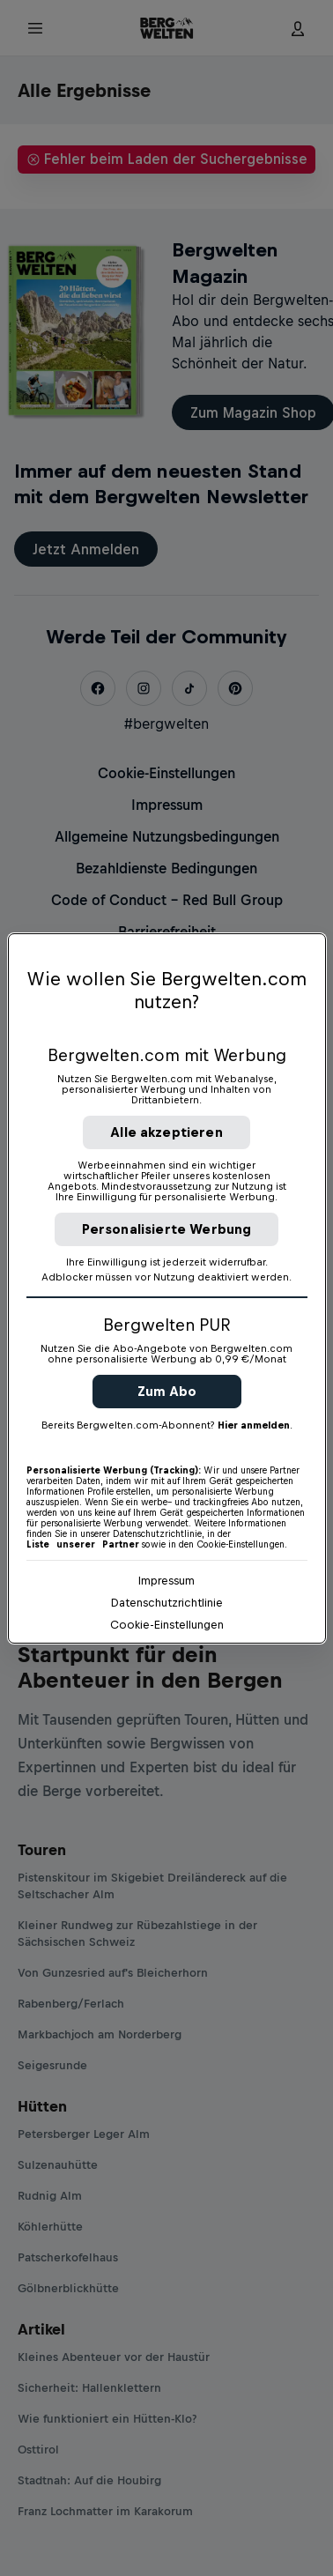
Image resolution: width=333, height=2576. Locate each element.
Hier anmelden (254, 1425)
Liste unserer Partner (82, 1544)
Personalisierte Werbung (167, 1228)
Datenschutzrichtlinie (167, 1602)
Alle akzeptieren (166, 1132)
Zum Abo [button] (166, 1391)
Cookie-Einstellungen (167, 1624)
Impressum (166, 1580)
